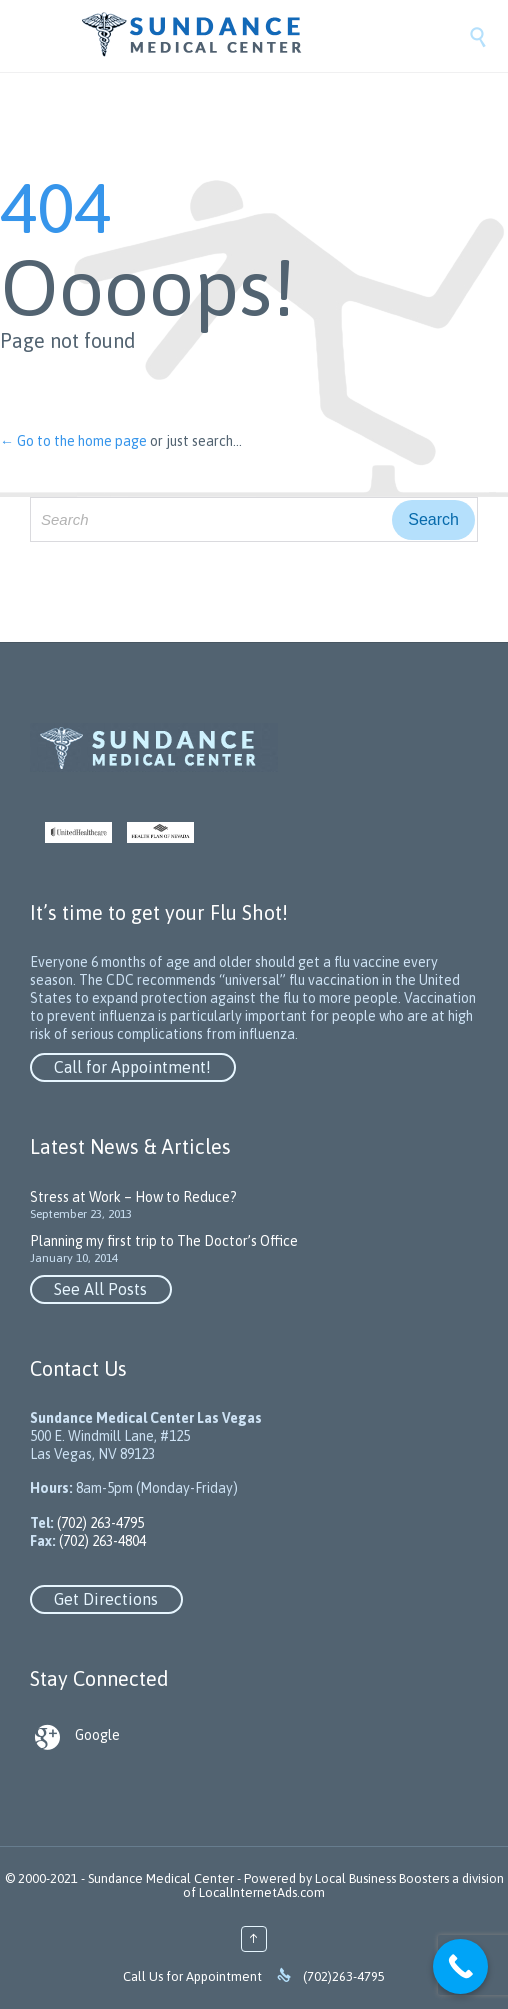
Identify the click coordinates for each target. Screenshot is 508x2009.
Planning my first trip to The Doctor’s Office (164, 1241)
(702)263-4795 (344, 1976)
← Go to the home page (73, 441)
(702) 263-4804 (101, 1541)
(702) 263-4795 (99, 1523)
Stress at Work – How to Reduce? (133, 1197)
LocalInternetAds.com (262, 1892)
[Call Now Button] (460, 1966)
